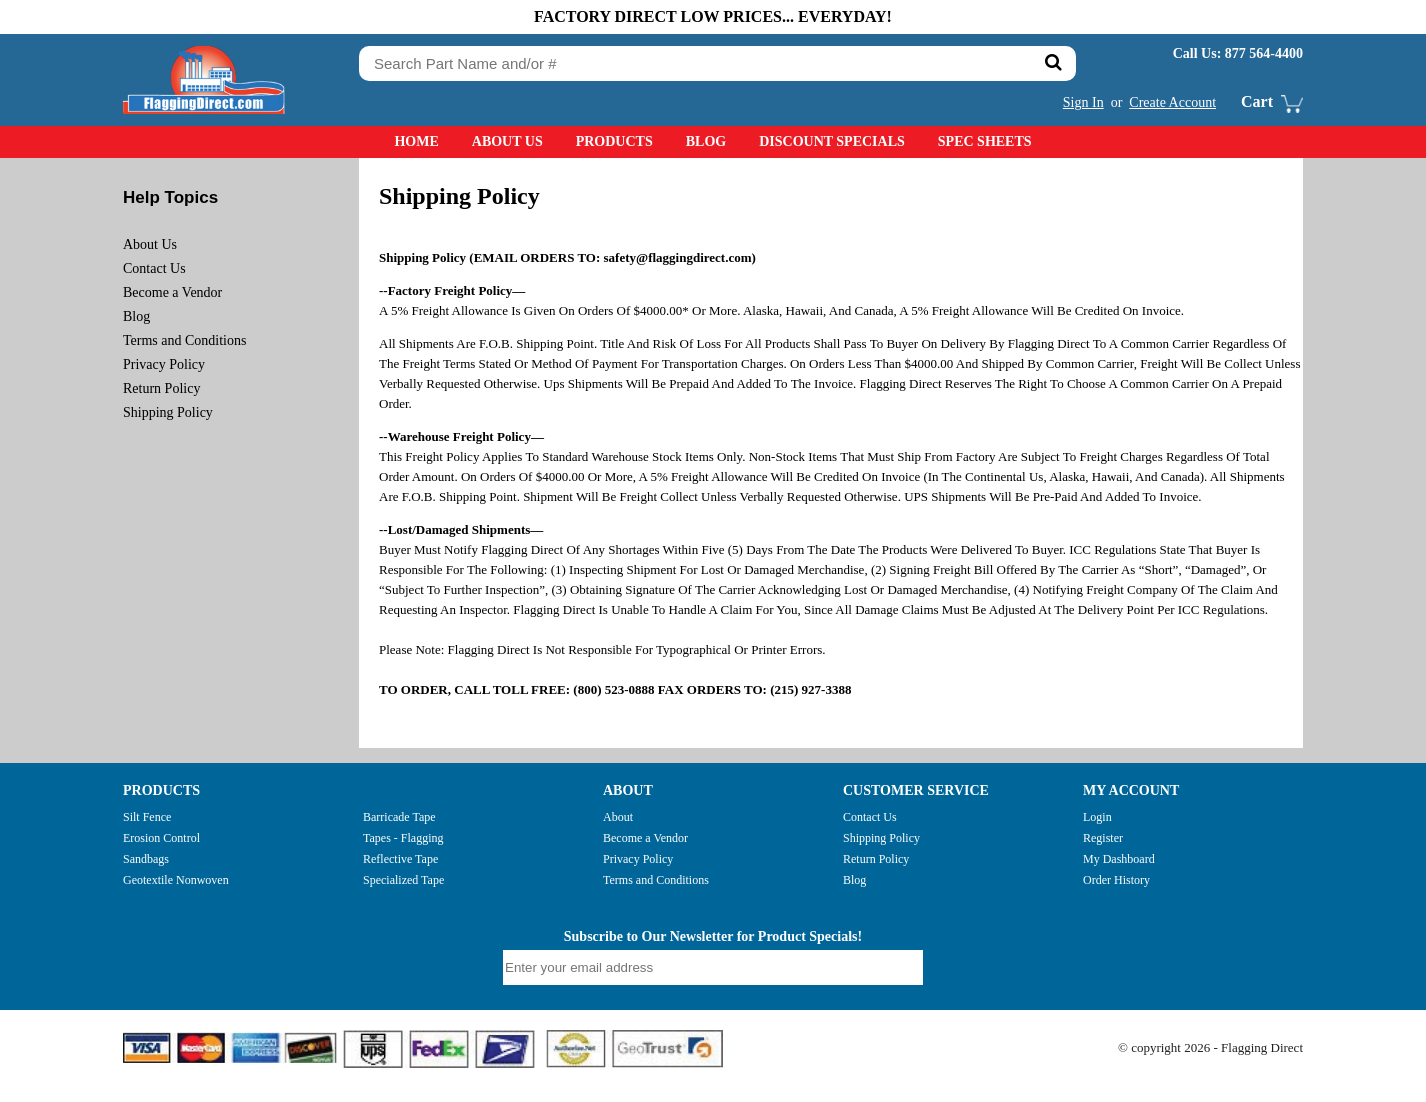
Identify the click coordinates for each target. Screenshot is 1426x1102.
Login (1097, 817)
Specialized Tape (403, 880)
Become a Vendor (172, 292)
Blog (706, 141)
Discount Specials (832, 141)
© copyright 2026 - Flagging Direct (1210, 1047)
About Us (507, 141)
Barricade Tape (399, 817)
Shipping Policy (168, 412)
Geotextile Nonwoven (176, 880)
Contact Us (154, 268)
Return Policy (161, 388)
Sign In (1083, 102)
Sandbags (146, 859)
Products (614, 141)
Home (416, 141)
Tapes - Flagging (403, 838)
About (618, 817)
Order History (1116, 880)
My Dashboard (1119, 859)
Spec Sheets (985, 141)
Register (1103, 838)
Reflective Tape (400, 859)
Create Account (1172, 102)
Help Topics (170, 197)
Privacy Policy (164, 364)
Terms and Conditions (184, 340)
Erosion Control (161, 838)
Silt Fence (147, 817)
